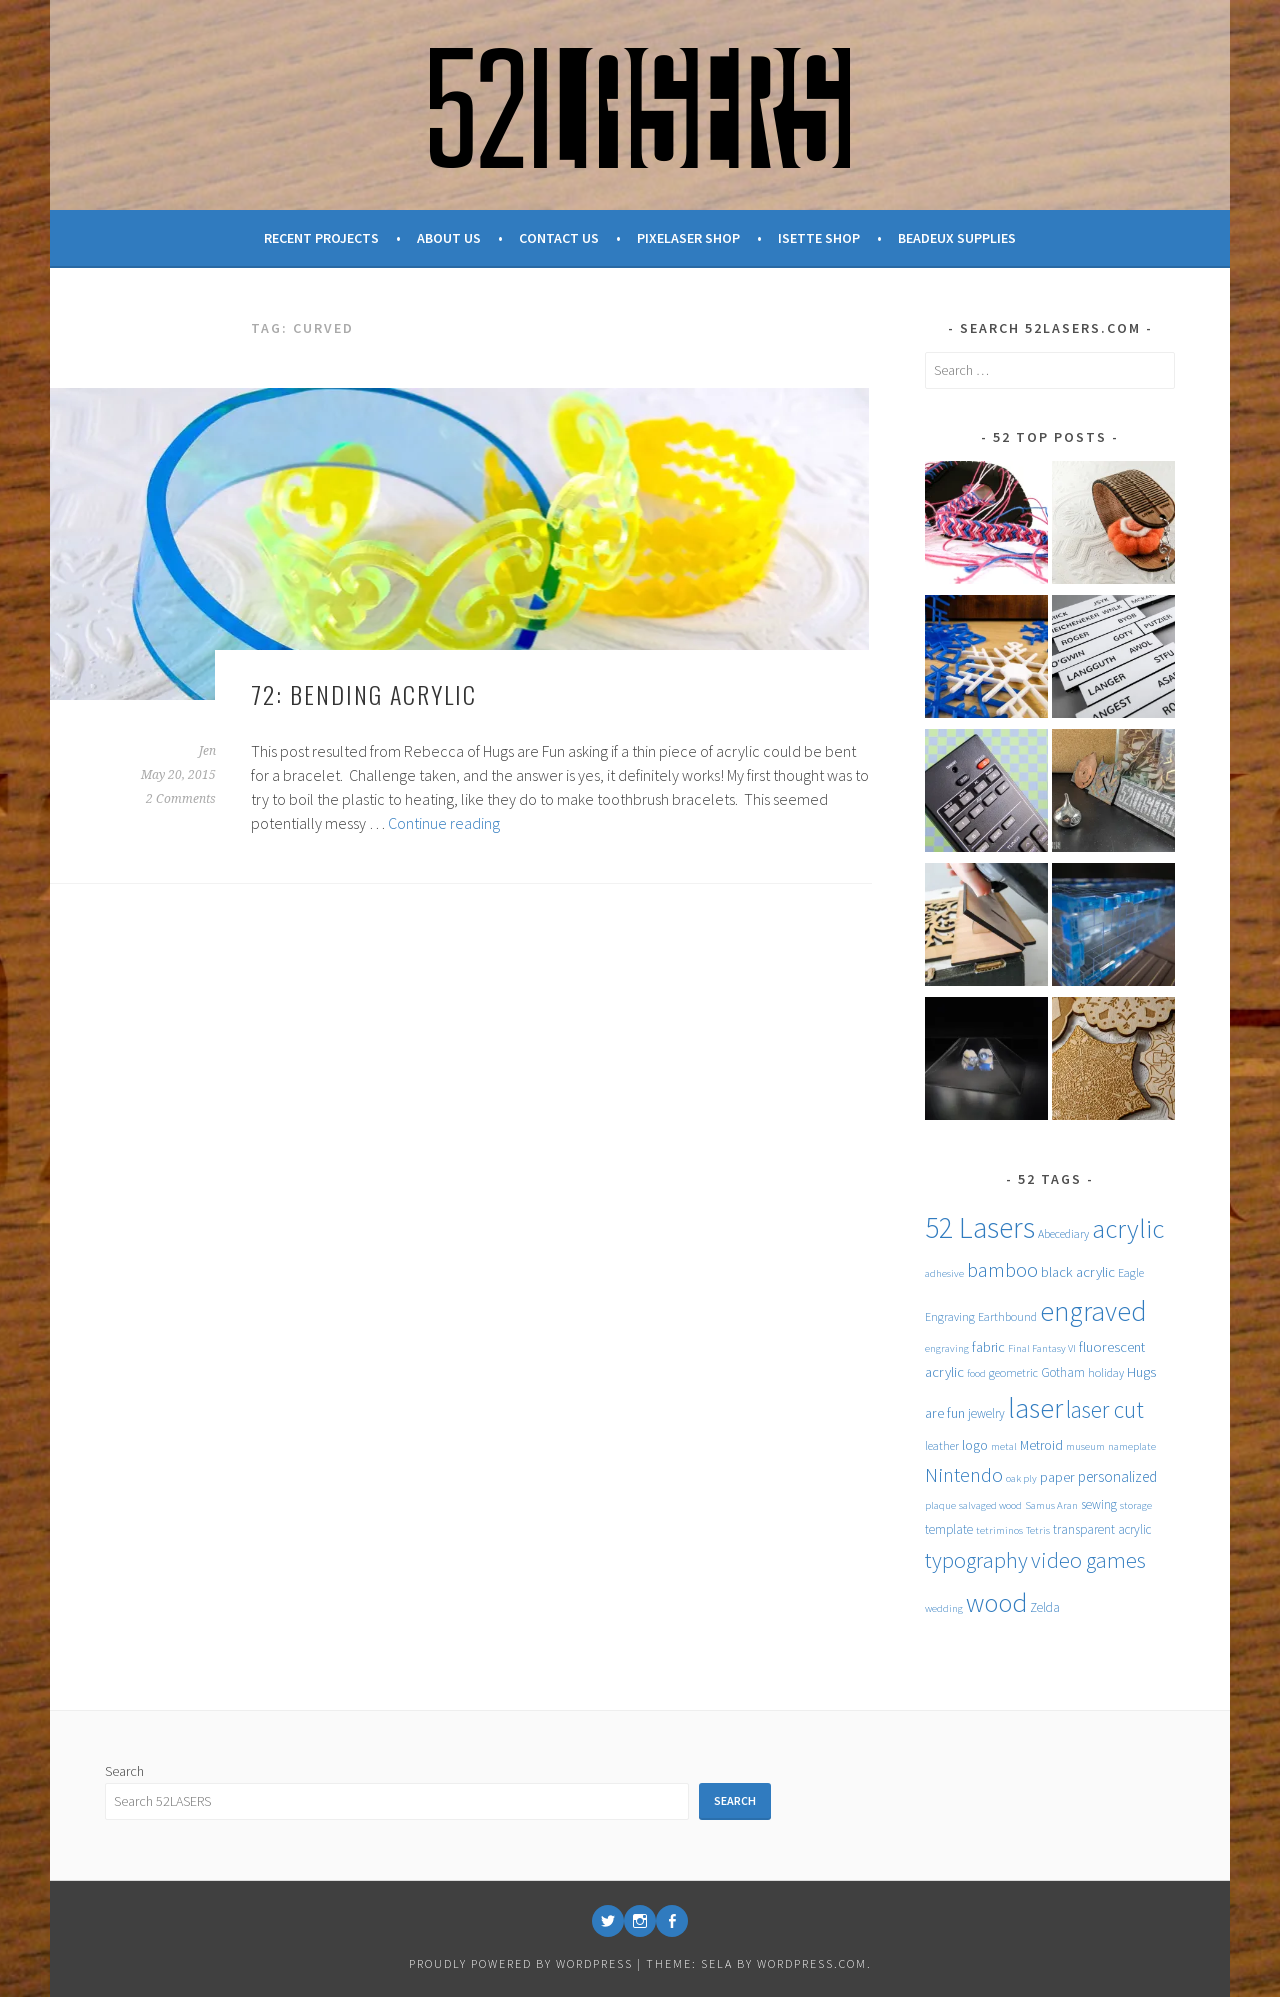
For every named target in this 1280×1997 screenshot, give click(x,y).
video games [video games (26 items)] (1088, 1560)
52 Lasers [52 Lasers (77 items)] (980, 1227)
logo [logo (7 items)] (975, 1445)
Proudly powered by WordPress (521, 1963)
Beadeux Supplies (957, 238)
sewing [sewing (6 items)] (1099, 1504)
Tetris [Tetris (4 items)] (1038, 1530)
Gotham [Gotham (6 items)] (1063, 1372)
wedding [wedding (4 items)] (944, 1608)
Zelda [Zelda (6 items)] (1045, 1607)
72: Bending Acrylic (364, 694)
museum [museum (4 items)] (1085, 1446)
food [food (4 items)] (976, 1373)
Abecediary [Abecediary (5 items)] (1063, 1233)
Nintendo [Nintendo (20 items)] (964, 1475)
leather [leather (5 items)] (942, 1445)
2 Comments (181, 799)
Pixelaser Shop (688, 238)
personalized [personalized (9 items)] (1117, 1476)
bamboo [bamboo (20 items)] (1002, 1270)
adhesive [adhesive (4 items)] (944, 1273)
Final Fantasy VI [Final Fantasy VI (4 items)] (1042, 1348)
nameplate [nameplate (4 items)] (1132, 1446)
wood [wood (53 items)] (996, 1602)
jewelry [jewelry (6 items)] (986, 1413)
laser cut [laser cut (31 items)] (1105, 1409)
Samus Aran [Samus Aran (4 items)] (1051, 1505)
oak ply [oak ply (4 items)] (1021, 1478)
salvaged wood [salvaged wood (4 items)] (990, 1505)
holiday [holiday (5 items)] (1106, 1372)
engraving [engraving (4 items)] (947, 1348)
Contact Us (559, 238)
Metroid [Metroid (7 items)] (1041, 1445)
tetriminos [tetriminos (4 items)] (999, 1530)
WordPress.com (812, 1963)
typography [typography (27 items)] (976, 1560)
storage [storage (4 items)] (1136, 1505)
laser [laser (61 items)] (1035, 1408)
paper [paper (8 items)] (1057, 1477)
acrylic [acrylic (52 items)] (1128, 1228)
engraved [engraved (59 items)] (1093, 1311)
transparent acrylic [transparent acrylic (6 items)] (1102, 1529)
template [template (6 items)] (949, 1529)
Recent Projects (321, 238)
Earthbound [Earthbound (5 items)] (1007, 1316)
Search (124, 1771)
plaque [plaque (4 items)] (940, 1505)
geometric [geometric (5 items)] (1013, 1372)
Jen (207, 751)
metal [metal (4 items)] (1004, 1446)
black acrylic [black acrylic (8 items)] (1078, 1272)
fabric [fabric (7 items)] (988, 1347)
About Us (449, 238)
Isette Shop (819, 238)
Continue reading (444, 823)
